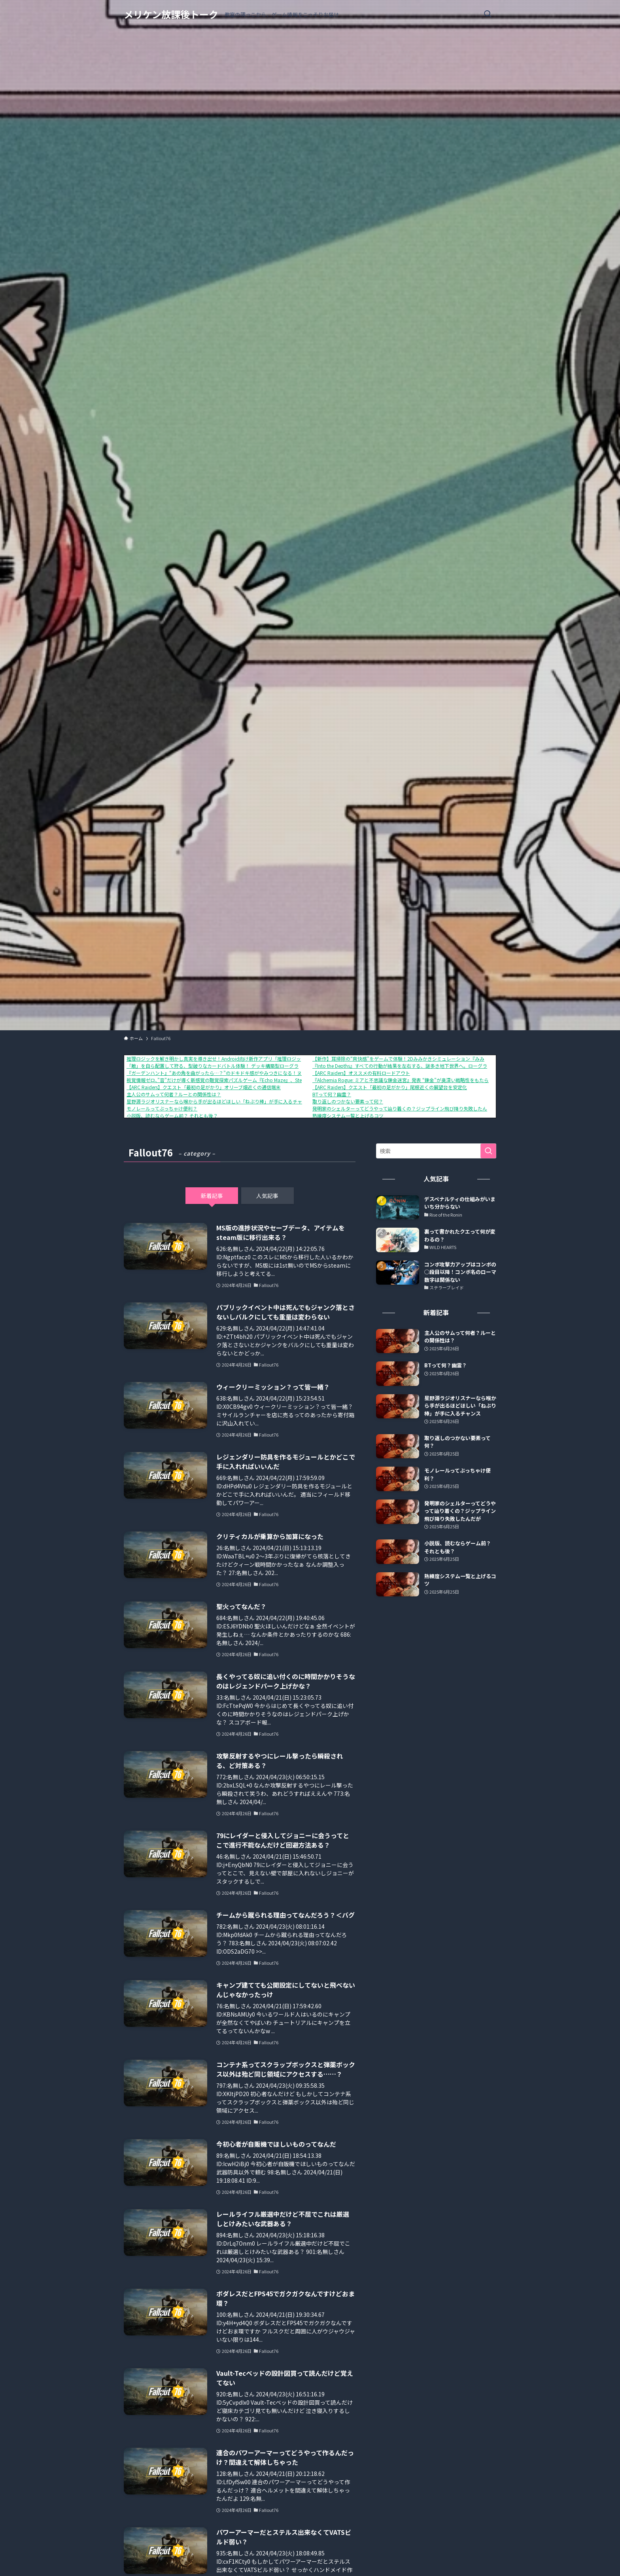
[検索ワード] (436, 1150)
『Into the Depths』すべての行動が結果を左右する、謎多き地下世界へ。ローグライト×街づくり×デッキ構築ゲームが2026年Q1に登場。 (460, 1065)
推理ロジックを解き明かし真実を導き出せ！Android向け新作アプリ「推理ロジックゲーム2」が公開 (234, 1058)
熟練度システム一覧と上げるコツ (348, 1115)
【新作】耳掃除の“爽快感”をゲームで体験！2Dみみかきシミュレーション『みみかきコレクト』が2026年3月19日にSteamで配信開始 (455, 1058)
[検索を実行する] (488, 1150)
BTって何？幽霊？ (331, 1094)
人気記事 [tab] (267, 1196)
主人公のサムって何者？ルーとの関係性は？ (174, 1094)
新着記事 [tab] (212, 1196)
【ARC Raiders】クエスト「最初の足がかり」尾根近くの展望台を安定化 (389, 1087)
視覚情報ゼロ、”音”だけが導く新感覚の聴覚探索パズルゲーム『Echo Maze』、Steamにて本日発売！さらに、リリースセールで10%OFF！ (274, 1080)
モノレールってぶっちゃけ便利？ (162, 1108)
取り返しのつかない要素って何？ (347, 1101)
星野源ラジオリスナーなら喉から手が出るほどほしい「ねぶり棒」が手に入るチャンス (219, 1101)
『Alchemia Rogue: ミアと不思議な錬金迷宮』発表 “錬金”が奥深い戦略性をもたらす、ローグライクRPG (424, 1080)
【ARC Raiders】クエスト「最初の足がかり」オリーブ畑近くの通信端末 (204, 1087)
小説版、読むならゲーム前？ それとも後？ (172, 1115)
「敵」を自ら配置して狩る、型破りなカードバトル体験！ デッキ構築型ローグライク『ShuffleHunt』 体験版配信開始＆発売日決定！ (268, 1065)
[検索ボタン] (487, 14)
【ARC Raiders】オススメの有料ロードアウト (361, 1072)
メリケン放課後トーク (171, 14)
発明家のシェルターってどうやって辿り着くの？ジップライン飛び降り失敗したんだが (404, 1108)
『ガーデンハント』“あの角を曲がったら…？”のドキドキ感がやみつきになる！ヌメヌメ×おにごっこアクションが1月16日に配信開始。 (273, 1072)
